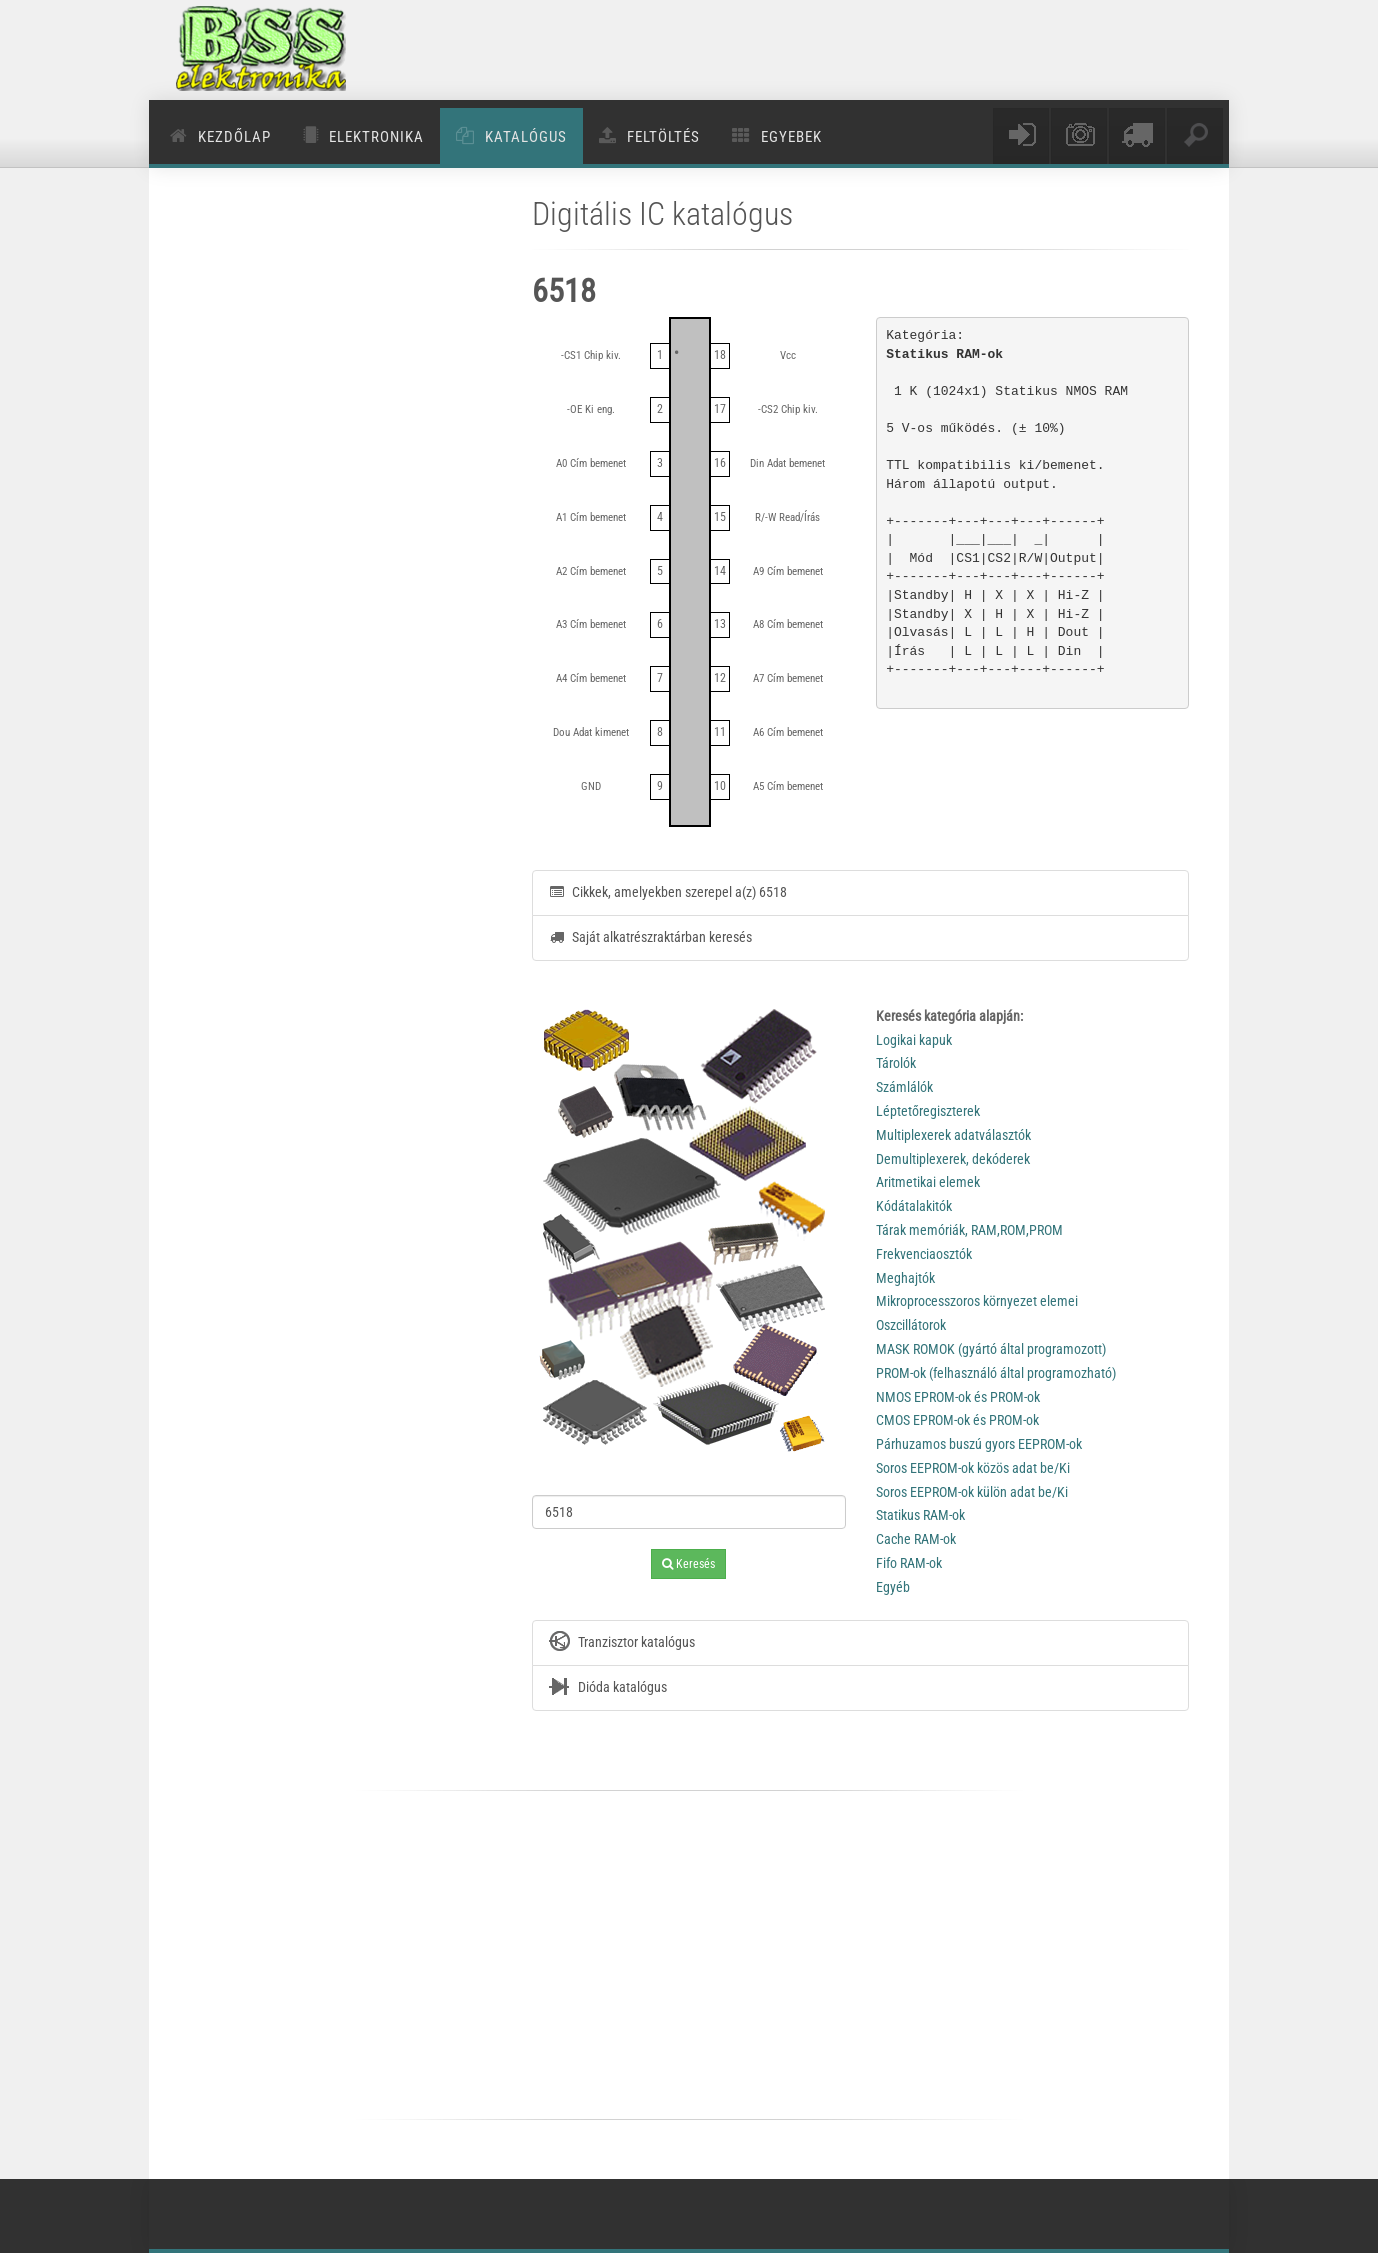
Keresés (688, 1564)
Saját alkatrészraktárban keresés (650, 937)
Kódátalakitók (914, 1206)
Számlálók (904, 1087)
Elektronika (376, 137)
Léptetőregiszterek (928, 1111)
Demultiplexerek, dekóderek (953, 1159)
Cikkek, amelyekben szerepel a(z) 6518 (667, 892)
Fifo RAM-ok (909, 1563)
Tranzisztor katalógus (621, 1643)
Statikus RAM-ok (920, 1515)
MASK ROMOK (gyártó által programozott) (991, 1349)
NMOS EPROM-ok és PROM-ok (958, 1397)
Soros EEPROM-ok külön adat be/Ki (972, 1492)
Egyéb (893, 1587)
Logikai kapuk (914, 1040)
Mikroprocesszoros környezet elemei (977, 1301)
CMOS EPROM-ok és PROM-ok (957, 1420)
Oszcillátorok (911, 1325)
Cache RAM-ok (916, 1539)
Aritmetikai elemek (928, 1182)
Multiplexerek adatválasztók (953, 1135)
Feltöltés (663, 137)
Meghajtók (905, 1278)
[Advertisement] (846, 50)
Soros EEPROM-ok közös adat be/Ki (973, 1468)
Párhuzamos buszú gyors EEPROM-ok (979, 1444)
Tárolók (896, 1063)
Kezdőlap (234, 137)
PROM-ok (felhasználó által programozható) (996, 1373)
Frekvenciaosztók (924, 1254)
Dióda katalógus (607, 1688)
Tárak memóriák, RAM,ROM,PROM (969, 1230)
